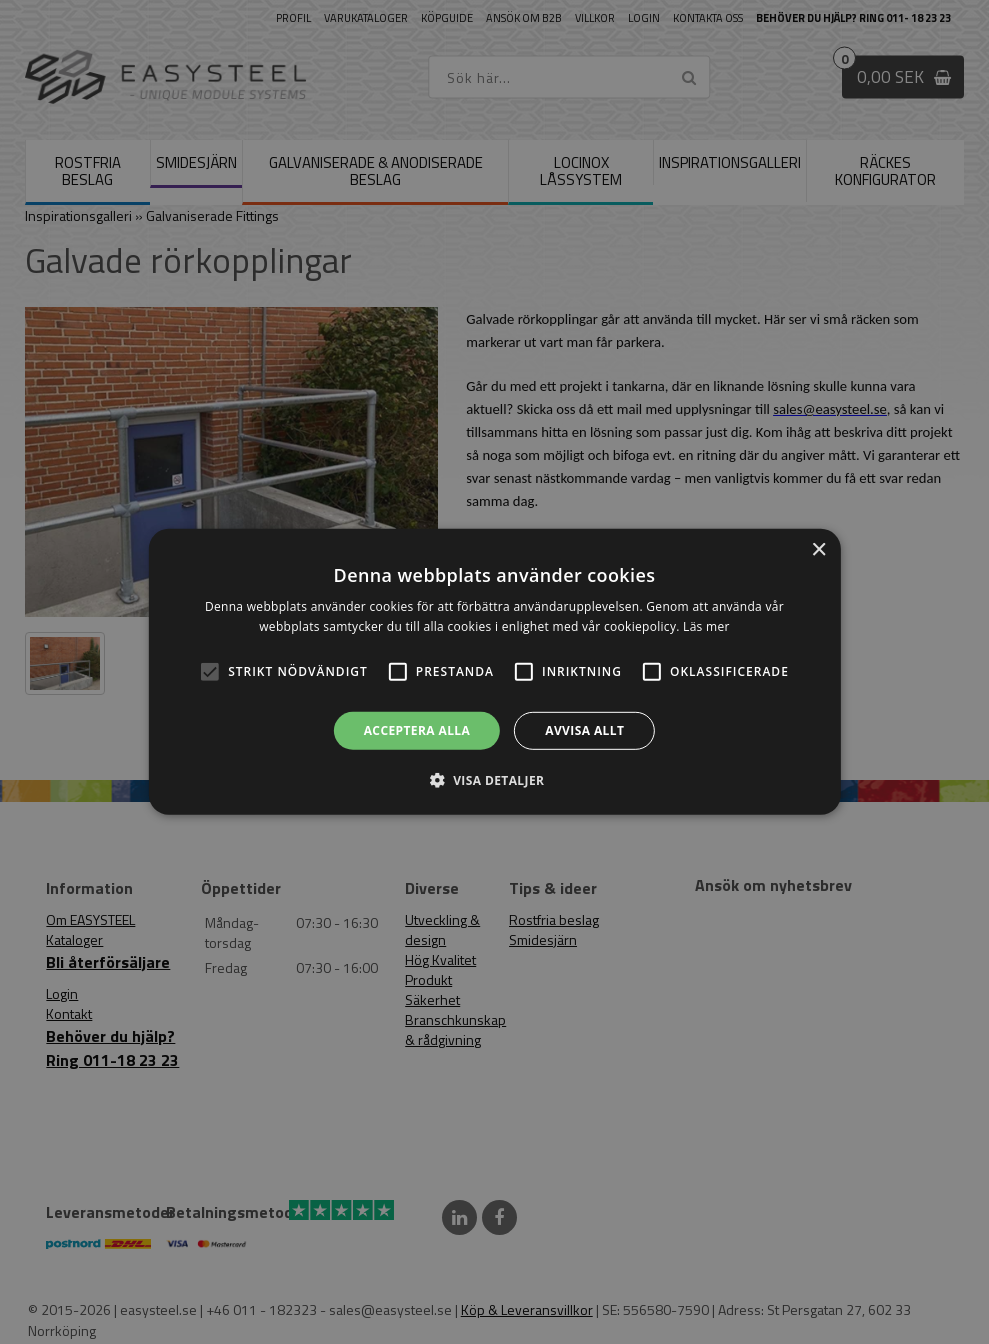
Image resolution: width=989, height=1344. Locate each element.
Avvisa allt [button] (584, 730)
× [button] (818, 550)
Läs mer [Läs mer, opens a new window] (706, 626)
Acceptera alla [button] (417, 730)
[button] (210, 672)
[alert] (494, 672)
